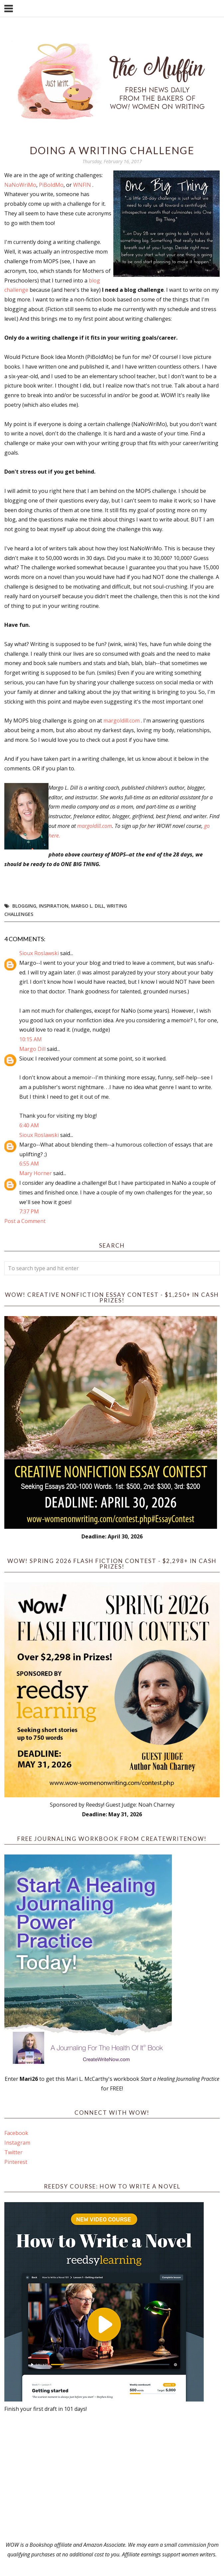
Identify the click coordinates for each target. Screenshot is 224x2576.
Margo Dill (32, 1049)
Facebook (16, 2133)
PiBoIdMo (51, 184)
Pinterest (15, 2162)
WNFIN (82, 184)
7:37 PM (29, 1211)
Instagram (17, 2142)
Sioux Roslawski (39, 953)
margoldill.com (121, 720)
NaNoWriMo (20, 184)
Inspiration (53, 906)
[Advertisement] (111, 2476)
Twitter (13, 2152)
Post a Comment (25, 1221)
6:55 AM (29, 1163)
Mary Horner (35, 1173)
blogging (24, 906)
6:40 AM (29, 1125)
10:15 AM (30, 1039)
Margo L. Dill (87, 906)
